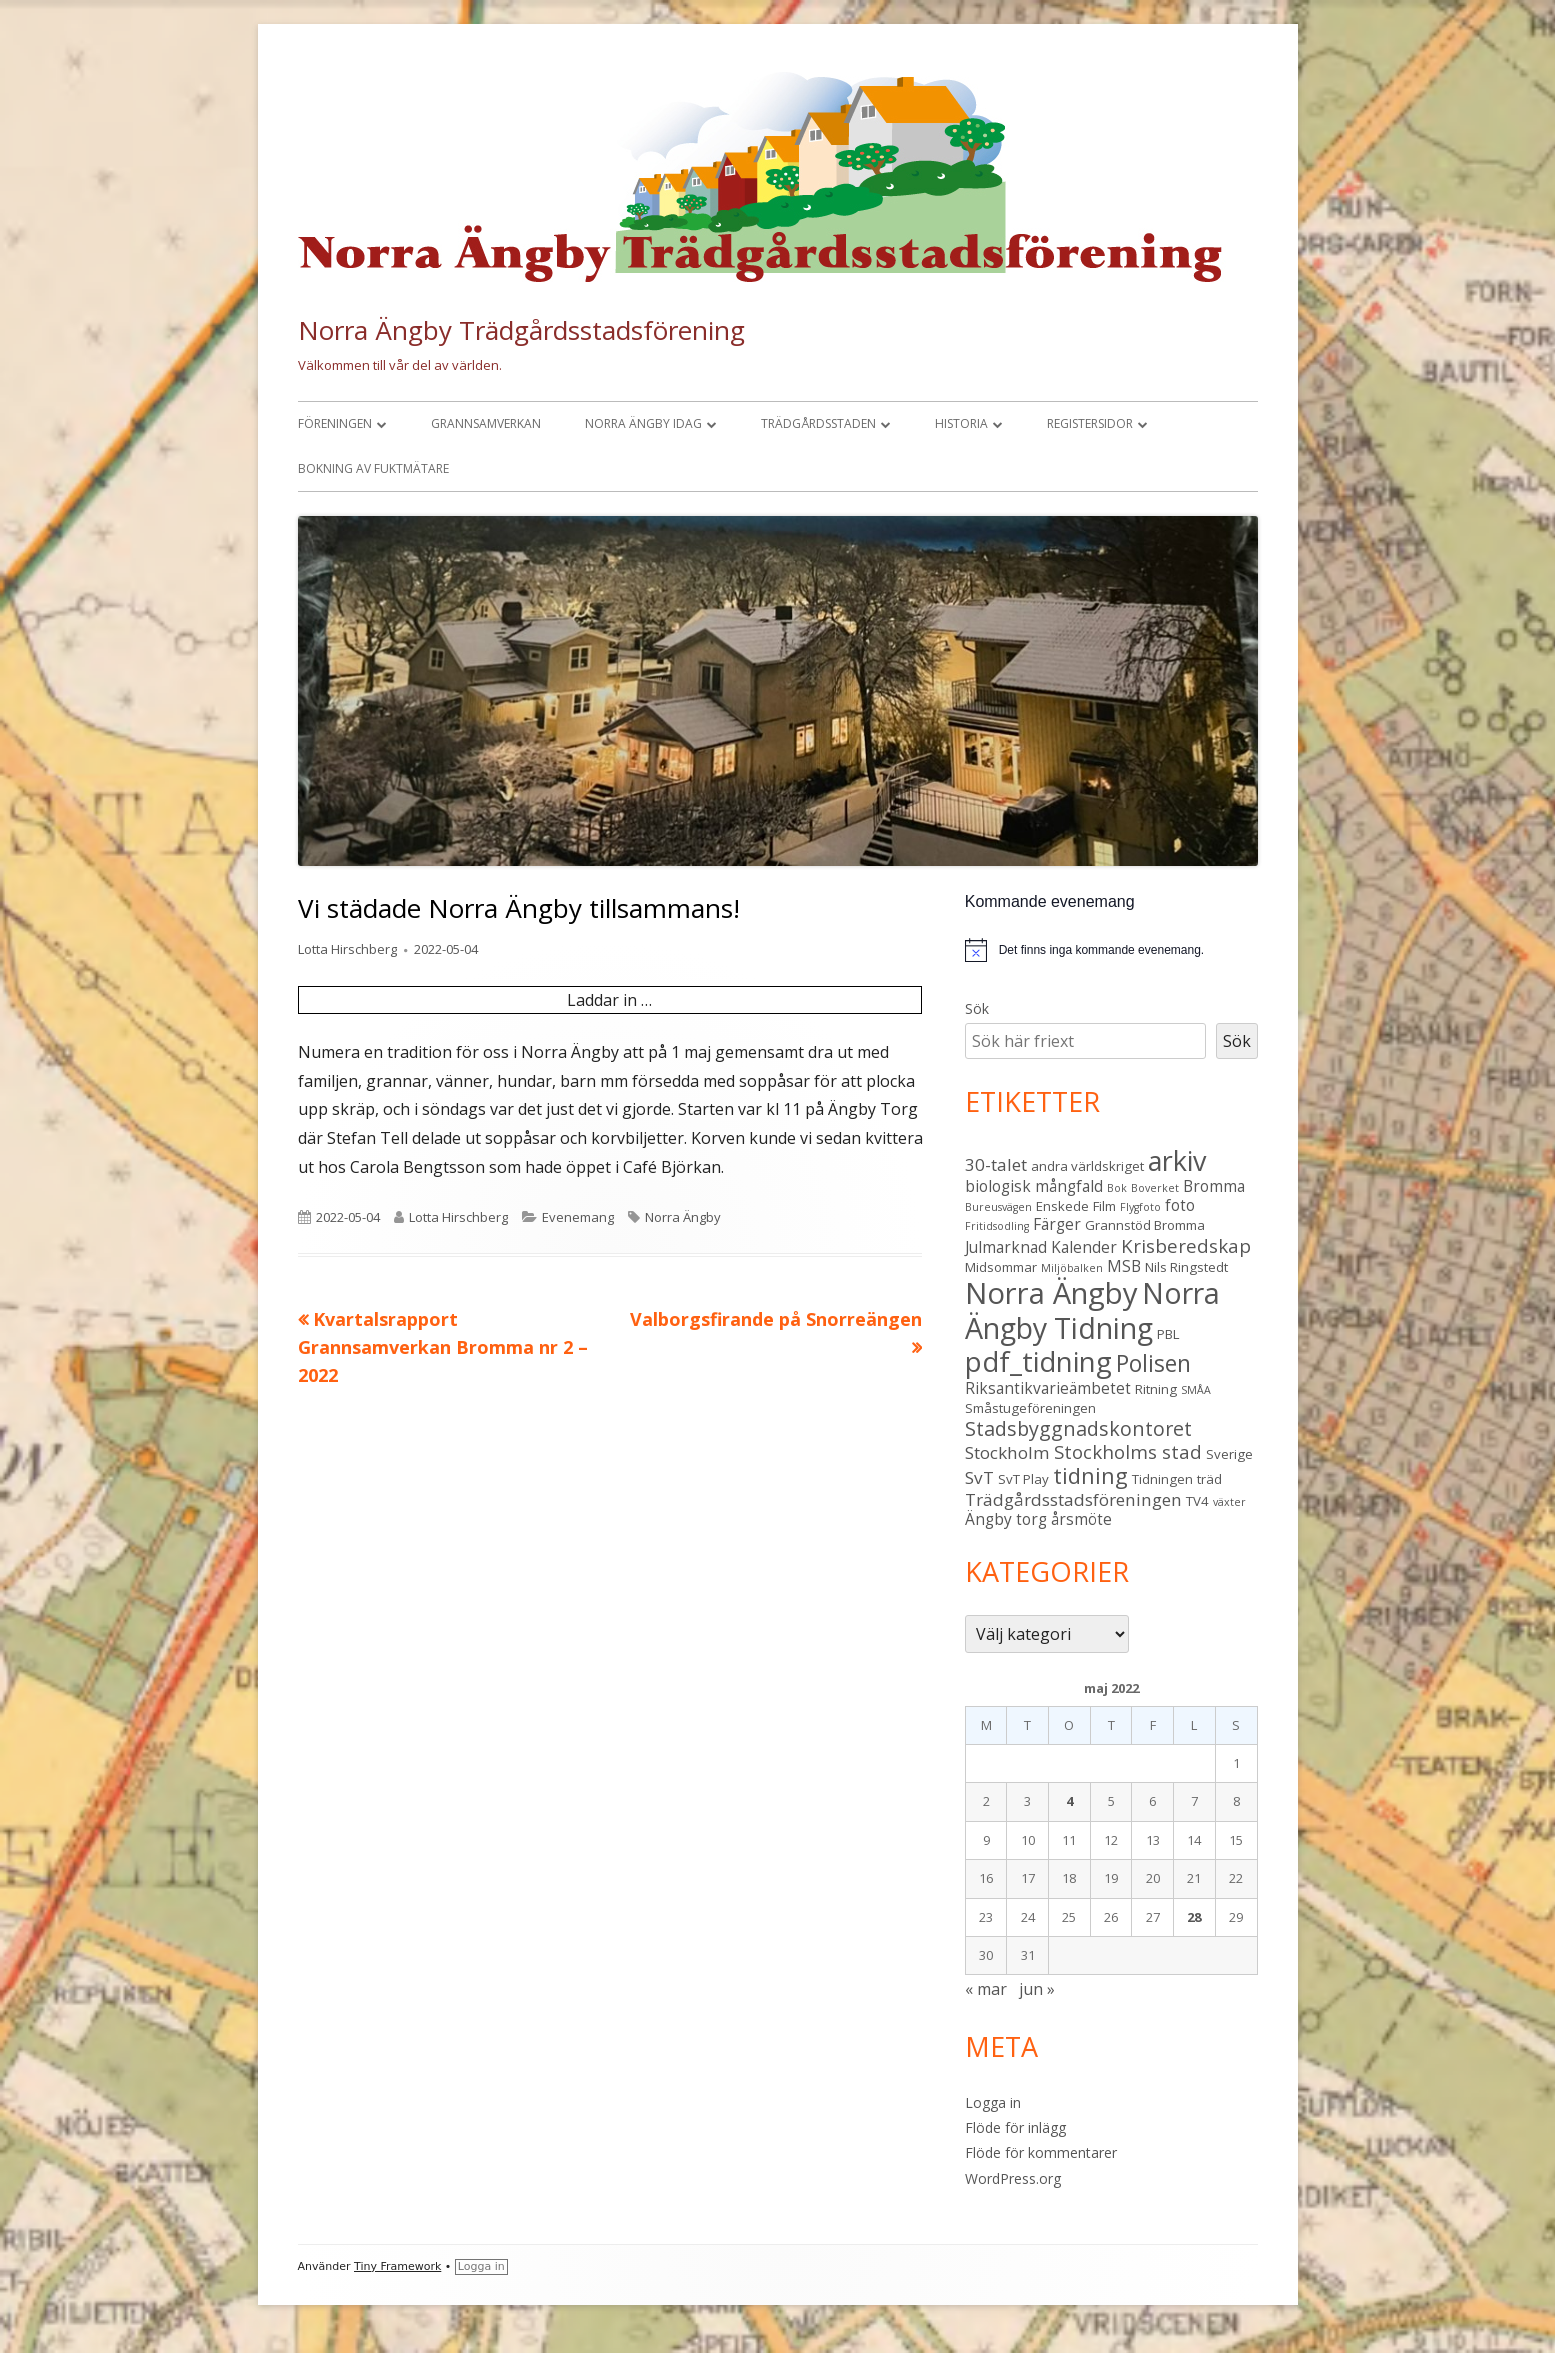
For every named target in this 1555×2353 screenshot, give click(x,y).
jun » (1037, 1989)
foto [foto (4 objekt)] (1180, 1205)
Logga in (993, 2102)
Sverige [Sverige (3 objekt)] (1229, 1454)
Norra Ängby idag (643, 423)
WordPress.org (1013, 2178)
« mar (986, 1989)
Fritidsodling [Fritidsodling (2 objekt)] (997, 1226)
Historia (961, 423)
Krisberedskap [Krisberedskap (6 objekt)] (1186, 1245)
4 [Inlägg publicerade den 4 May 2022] (1069, 1801)
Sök (977, 1008)
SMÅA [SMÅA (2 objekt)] (1196, 1390)
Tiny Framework (397, 2266)
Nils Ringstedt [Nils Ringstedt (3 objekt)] (1186, 1267)
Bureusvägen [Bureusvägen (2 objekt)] (998, 1207)
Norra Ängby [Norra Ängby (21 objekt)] (1051, 1293)
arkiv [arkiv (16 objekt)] (1177, 1160)
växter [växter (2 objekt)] (1229, 1502)
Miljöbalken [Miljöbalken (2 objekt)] (1072, 1268)
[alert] (1111, 950)
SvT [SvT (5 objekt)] (979, 1477)
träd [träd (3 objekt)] (1209, 1479)
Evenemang (578, 1217)
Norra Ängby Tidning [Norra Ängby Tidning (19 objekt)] (1092, 1310)
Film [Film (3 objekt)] (1104, 1206)
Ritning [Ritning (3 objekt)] (1156, 1389)
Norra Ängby (683, 1217)
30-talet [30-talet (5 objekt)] (996, 1164)
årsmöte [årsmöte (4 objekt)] (1081, 1519)
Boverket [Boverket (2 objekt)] (1155, 1188)
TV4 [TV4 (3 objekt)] (1197, 1501)
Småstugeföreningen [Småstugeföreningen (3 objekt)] (1030, 1408)
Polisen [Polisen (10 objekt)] (1153, 1363)
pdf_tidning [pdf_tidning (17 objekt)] (1038, 1361)
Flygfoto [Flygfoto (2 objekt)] (1140, 1207)
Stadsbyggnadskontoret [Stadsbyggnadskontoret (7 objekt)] (1078, 1428)
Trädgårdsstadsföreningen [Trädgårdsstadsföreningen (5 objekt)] (1073, 1499)
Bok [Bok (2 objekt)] (1117, 1188)
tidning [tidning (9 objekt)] (1090, 1475)
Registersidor (1090, 423)
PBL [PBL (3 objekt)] (1168, 1334)
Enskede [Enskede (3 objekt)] (1062, 1206)
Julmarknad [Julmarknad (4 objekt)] (1006, 1247)
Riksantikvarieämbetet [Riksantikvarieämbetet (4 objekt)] (1048, 1388)
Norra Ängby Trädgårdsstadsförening (521, 330)
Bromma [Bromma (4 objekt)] (1214, 1186)
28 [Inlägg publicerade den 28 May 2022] (1194, 1917)
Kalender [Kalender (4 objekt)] (1084, 1247)
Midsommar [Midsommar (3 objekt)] (1001, 1267)
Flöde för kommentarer (1041, 2152)
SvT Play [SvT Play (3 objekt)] (1023, 1479)
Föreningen (335, 423)
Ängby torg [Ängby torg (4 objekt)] (1006, 1519)
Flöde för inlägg (1015, 2127)
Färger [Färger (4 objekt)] (1057, 1224)
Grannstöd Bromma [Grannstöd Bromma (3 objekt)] (1145, 1225)
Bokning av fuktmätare (373, 468)
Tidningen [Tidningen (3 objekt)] (1162, 1479)
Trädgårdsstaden (818, 423)
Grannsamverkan (486, 423)
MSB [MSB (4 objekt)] (1124, 1266)
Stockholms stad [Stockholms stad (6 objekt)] (1128, 1451)
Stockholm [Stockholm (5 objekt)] (1007, 1452)
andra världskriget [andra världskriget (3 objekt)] (1087, 1166)
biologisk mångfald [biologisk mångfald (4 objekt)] (1034, 1186)
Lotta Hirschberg (347, 949)
